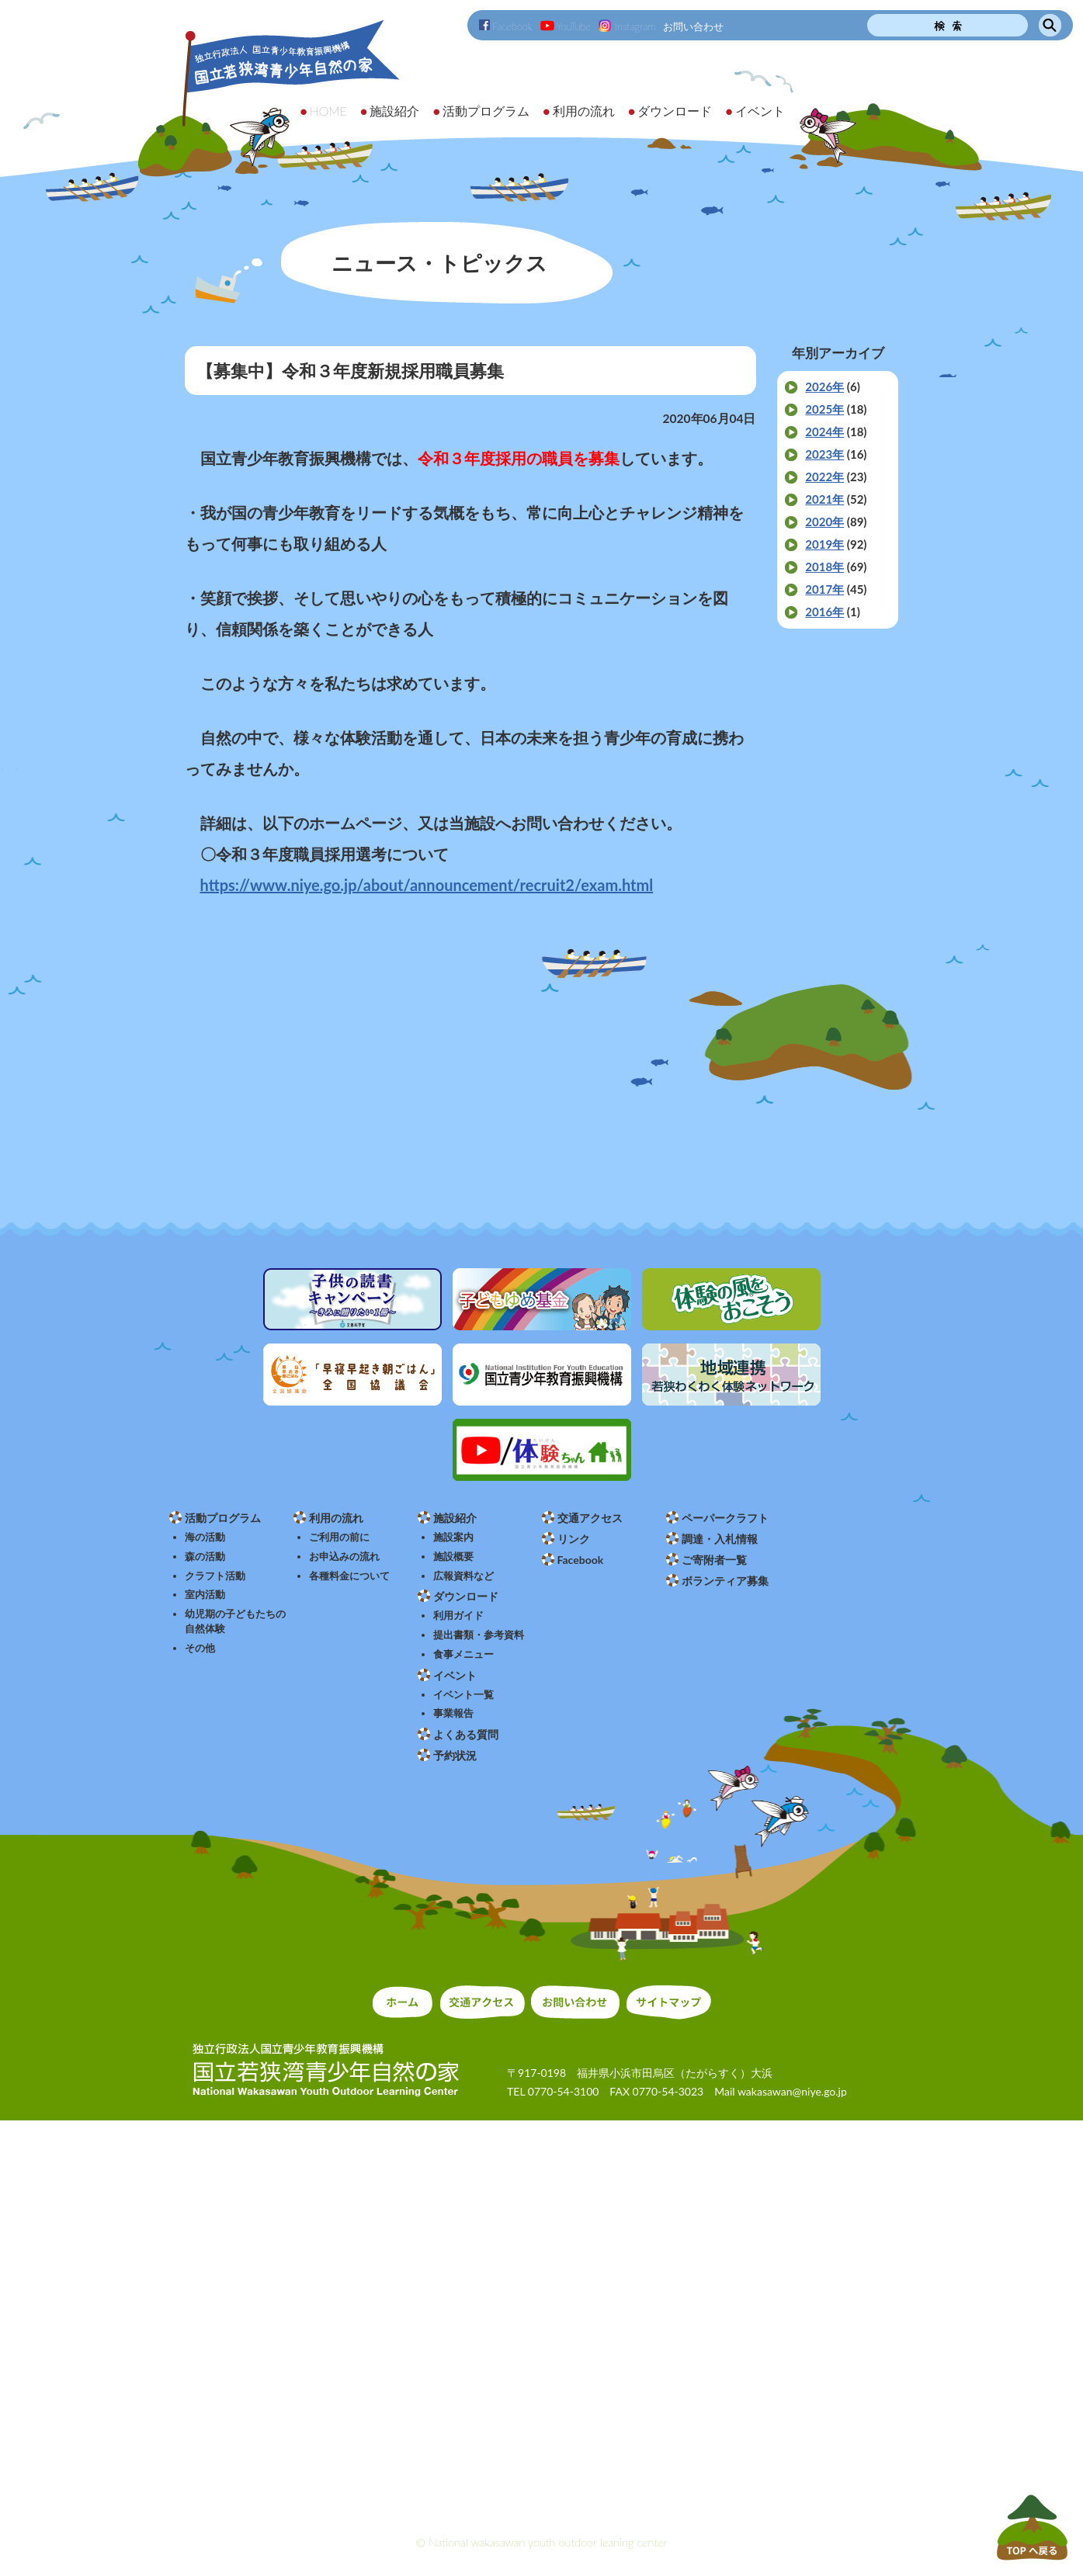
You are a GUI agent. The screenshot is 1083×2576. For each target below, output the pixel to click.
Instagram (627, 26)
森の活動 (205, 1556)
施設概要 (453, 1556)
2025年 (824, 409)
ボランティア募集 (725, 1580)
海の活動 (205, 1537)
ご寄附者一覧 (714, 1559)
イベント (455, 1675)
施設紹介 (455, 1517)
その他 (200, 1648)
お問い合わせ (693, 26)
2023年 (824, 454)
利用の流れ (336, 1517)
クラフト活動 (215, 1576)
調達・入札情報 (720, 1538)
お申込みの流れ (344, 1556)
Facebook (506, 26)
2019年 (824, 544)
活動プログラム (223, 1517)
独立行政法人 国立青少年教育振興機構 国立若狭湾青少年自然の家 (270, 98)
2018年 (824, 567)
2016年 (824, 612)
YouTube (565, 26)
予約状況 (455, 1755)
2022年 (824, 477)
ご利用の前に (339, 1537)
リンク (573, 1538)
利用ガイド (458, 1615)
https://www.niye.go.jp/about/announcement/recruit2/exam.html (427, 884)
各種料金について (349, 1576)
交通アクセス (590, 1517)
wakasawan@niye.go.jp (792, 2091)
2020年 (824, 522)
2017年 (824, 589)
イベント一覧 (463, 1695)
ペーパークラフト (725, 1517)
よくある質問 (465, 1734)
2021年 (824, 499)
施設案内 (453, 1537)
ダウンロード (465, 1596)
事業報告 (453, 1713)
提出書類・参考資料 (478, 1635)
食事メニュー (463, 1654)
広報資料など (463, 1576)
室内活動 (205, 1594)
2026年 (824, 387)
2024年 (824, 432)
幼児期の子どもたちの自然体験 (235, 1621)
